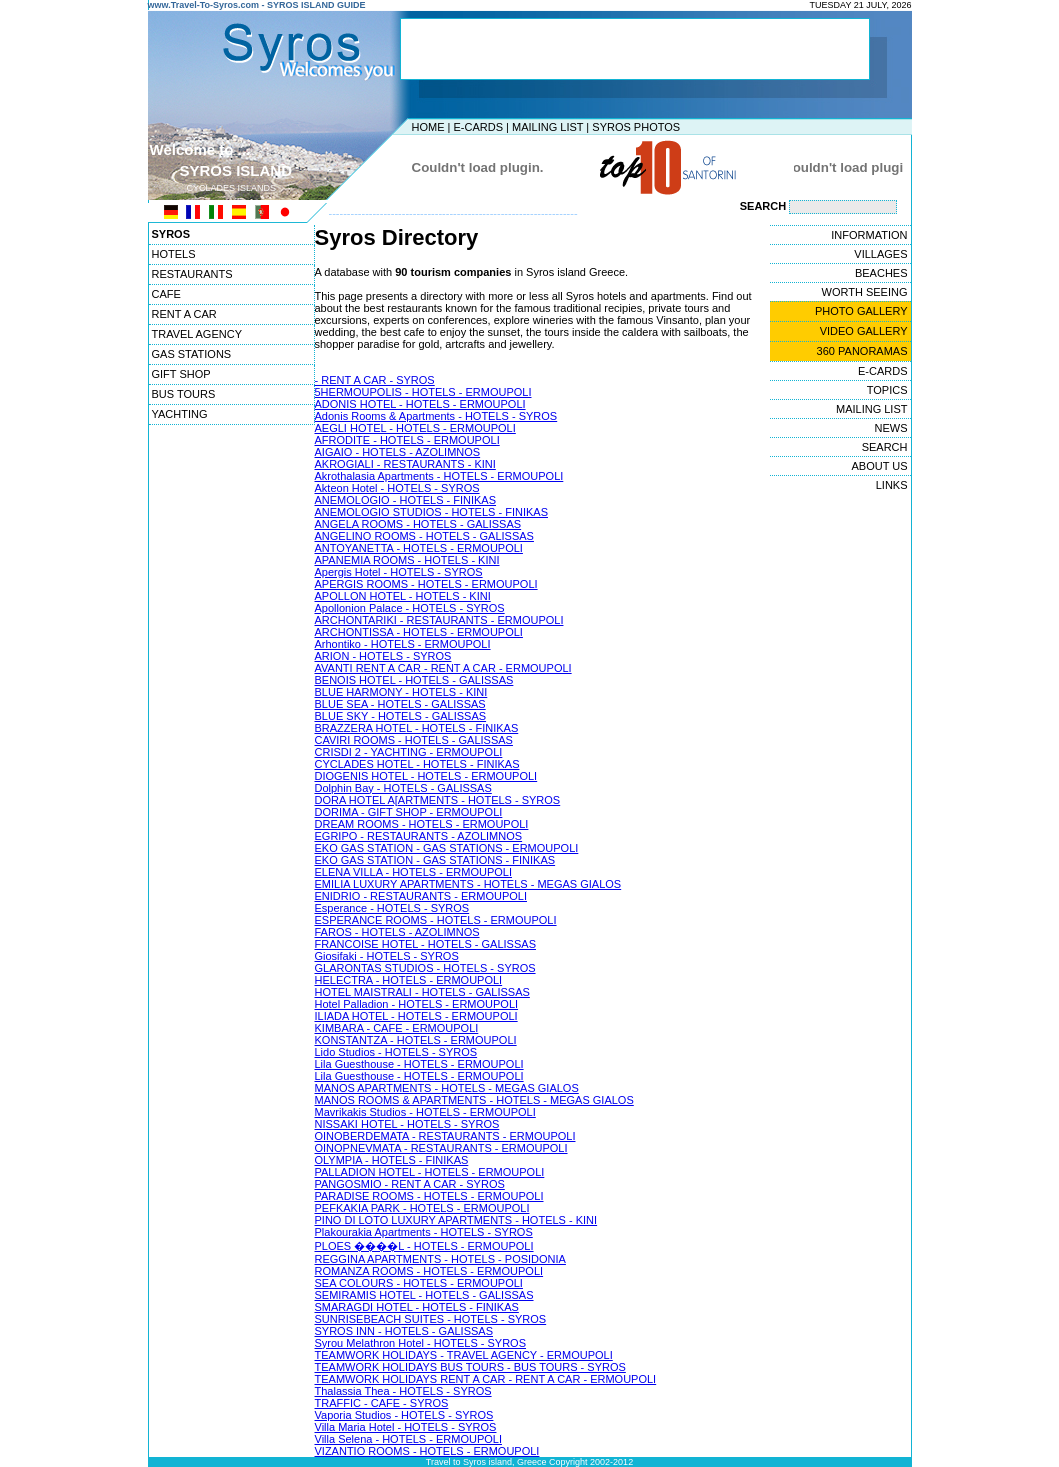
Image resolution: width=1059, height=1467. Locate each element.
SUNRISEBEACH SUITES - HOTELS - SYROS (431, 1319)
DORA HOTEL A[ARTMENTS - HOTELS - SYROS (438, 800)
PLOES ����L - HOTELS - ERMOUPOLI (424, 1246)
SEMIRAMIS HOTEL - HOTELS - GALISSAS (424, 1295)
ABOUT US (879, 466)
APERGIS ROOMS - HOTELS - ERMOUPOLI (426, 584)
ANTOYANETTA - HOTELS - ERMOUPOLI (419, 548)
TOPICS (887, 390)
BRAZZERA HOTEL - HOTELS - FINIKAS (417, 728)
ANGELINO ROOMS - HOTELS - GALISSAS (424, 536)
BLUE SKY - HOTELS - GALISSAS (401, 716)
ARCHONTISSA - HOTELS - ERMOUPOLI (419, 632)
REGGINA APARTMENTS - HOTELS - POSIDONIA (440, 1259)
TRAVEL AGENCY (197, 334)
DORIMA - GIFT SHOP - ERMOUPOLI (409, 812)
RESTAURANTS (192, 274)
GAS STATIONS (192, 354)
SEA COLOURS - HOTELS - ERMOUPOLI (419, 1283)
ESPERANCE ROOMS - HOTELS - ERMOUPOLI (436, 920)
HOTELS (174, 254)
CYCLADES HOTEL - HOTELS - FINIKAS (417, 764)
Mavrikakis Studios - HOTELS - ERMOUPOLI (425, 1112)
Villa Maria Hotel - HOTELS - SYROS (406, 1427)
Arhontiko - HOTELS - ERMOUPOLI (403, 644)
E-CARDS (478, 127)
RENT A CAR (184, 314)
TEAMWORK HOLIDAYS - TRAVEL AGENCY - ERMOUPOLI (464, 1355)
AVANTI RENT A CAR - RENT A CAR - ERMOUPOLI (443, 668)
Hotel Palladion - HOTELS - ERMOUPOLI (417, 1004)
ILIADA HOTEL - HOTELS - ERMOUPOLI (416, 1016)
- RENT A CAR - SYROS (375, 380)
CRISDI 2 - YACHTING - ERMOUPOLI (409, 752)
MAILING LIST (547, 127)
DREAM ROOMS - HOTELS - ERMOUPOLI (422, 824)
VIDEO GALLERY (864, 331)
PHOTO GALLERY (861, 311)
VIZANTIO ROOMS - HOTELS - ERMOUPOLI (427, 1451)
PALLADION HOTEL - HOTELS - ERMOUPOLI (430, 1172)
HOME (428, 127)
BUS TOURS (184, 394)
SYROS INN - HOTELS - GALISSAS (404, 1331)
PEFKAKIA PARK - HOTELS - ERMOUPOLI (422, 1208)
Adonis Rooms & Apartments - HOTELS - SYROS (436, 416)
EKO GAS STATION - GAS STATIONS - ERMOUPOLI (447, 848)
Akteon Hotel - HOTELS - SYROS (397, 488)
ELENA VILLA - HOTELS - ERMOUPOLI (413, 872)
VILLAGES (880, 254)
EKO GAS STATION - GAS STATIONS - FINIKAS (435, 860)
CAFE (166, 294)
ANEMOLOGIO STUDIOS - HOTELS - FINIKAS (431, 512)
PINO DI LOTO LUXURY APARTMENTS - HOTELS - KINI (456, 1220)
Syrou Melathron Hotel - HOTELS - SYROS (421, 1343)
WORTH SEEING (865, 292)
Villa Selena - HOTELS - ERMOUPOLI (408, 1439)
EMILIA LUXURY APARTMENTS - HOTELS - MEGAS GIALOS (468, 884)
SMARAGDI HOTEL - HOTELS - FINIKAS (417, 1307)
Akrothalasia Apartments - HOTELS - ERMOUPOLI (439, 476)
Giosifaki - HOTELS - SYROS (387, 956)
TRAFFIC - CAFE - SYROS (382, 1403)
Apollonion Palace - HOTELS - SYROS (410, 608)
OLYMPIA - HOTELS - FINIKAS (392, 1160)
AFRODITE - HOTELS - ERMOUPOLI (407, 440)
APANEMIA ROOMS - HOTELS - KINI (407, 560)
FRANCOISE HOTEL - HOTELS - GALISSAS (425, 944)
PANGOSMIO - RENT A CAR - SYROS (410, 1184)
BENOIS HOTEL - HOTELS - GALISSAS (414, 680)
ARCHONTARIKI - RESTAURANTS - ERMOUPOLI (439, 620)
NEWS (891, 428)
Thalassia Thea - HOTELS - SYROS (403, 1391)
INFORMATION (869, 235)
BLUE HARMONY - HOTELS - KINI (401, 692)
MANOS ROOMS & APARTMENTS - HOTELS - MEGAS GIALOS (474, 1100)
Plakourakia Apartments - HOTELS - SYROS (424, 1232)
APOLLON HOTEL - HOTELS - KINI (403, 596)
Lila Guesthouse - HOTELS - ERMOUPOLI (419, 1064)
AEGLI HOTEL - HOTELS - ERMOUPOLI (415, 428)
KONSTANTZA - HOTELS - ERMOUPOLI (416, 1040)
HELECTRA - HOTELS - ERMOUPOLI (409, 980)
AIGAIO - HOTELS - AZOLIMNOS (398, 452)
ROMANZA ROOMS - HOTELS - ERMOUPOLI (429, 1271)
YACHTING (180, 414)
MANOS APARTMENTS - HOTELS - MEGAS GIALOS (447, 1088)
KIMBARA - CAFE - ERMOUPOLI (397, 1028)
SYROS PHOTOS (636, 127)
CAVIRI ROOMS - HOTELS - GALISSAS (414, 740)
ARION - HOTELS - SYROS (383, 656)
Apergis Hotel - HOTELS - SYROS (399, 572)
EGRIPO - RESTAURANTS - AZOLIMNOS (419, 836)
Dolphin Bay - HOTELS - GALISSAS (403, 788)
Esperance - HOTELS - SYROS (392, 908)
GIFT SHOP (181, 374)
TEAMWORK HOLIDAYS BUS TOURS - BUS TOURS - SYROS (470, 1367)
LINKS (892, 485)
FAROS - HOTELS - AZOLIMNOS (397, 932)
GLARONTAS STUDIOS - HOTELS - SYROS (425, 968)
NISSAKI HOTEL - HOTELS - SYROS (407, 1124)
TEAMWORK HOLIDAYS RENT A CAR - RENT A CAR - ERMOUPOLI (486, 1379)
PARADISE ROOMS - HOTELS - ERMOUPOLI (429, 1196)
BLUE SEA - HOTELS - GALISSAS (400, 704)
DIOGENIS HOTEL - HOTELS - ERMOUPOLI (426, 776)
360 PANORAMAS (862, 351)
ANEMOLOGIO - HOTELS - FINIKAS (406, 500)
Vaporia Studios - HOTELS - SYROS (404, 1415)
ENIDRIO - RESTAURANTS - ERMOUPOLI (421, 896)
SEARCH (885, 447)
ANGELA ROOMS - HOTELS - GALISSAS (418, 524)
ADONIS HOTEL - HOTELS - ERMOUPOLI (420, 404)
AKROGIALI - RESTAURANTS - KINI (405, 464)
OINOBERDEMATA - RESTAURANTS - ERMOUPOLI (445, 1136)
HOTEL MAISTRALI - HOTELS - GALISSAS (422, 992)
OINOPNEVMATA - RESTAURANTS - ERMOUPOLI (441, 1148)
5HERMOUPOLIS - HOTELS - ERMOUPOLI (423, 392)
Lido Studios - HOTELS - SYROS (396, 1052)
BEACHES (881, 273)
